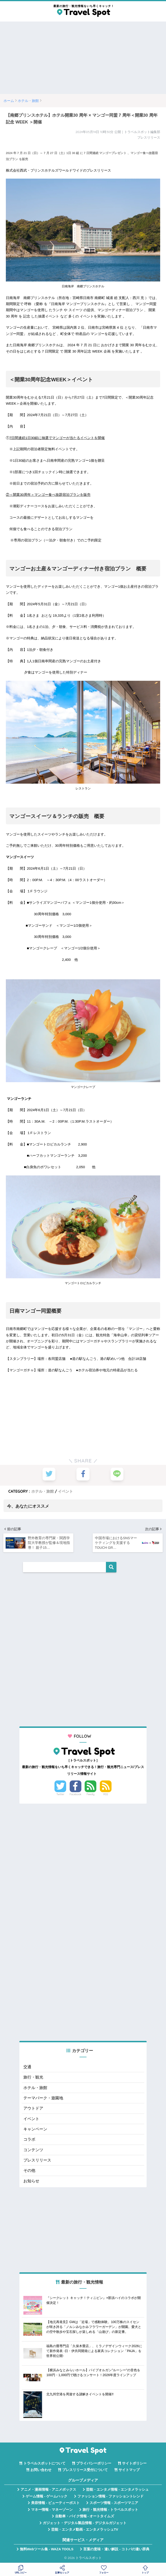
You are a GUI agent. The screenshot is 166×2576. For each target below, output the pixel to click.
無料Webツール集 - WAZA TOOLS (46, 2550)
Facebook (75, 1795)
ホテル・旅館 (42, 1491)
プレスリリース (37, 2161)
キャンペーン (35, 2130)
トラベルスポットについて (44, 2464)
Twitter (60, 1795)
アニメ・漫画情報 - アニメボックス (48, 2490)
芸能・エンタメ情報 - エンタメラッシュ (117, 2490)
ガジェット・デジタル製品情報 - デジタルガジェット (84, 2524)
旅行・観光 (33, 2078)
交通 (27, 2067)
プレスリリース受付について (85, 2470)
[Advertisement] (83, 57)
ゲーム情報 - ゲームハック (46, 2497)
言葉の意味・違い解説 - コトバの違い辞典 (116, 2550)
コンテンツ (33, 2150)
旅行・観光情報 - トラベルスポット (110, 2510)
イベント (65, 1491)
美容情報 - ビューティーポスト (55, 2503)
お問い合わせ (40, 2470)
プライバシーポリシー (93, 2464)
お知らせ (31, 2182)
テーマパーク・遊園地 (43, 2099)
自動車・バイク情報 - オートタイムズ (84, 2517)
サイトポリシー (134, 2464)
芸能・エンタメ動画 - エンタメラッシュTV (84, 2530)
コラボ (29, 2140)
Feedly (91, 1795)
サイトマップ (129, 2470)
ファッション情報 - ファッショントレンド (110, 2497)
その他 (29, 2171)
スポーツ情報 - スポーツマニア (114, 2503)
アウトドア (33, 2109)
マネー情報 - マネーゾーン (52, 2510)
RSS (105, 1795)
